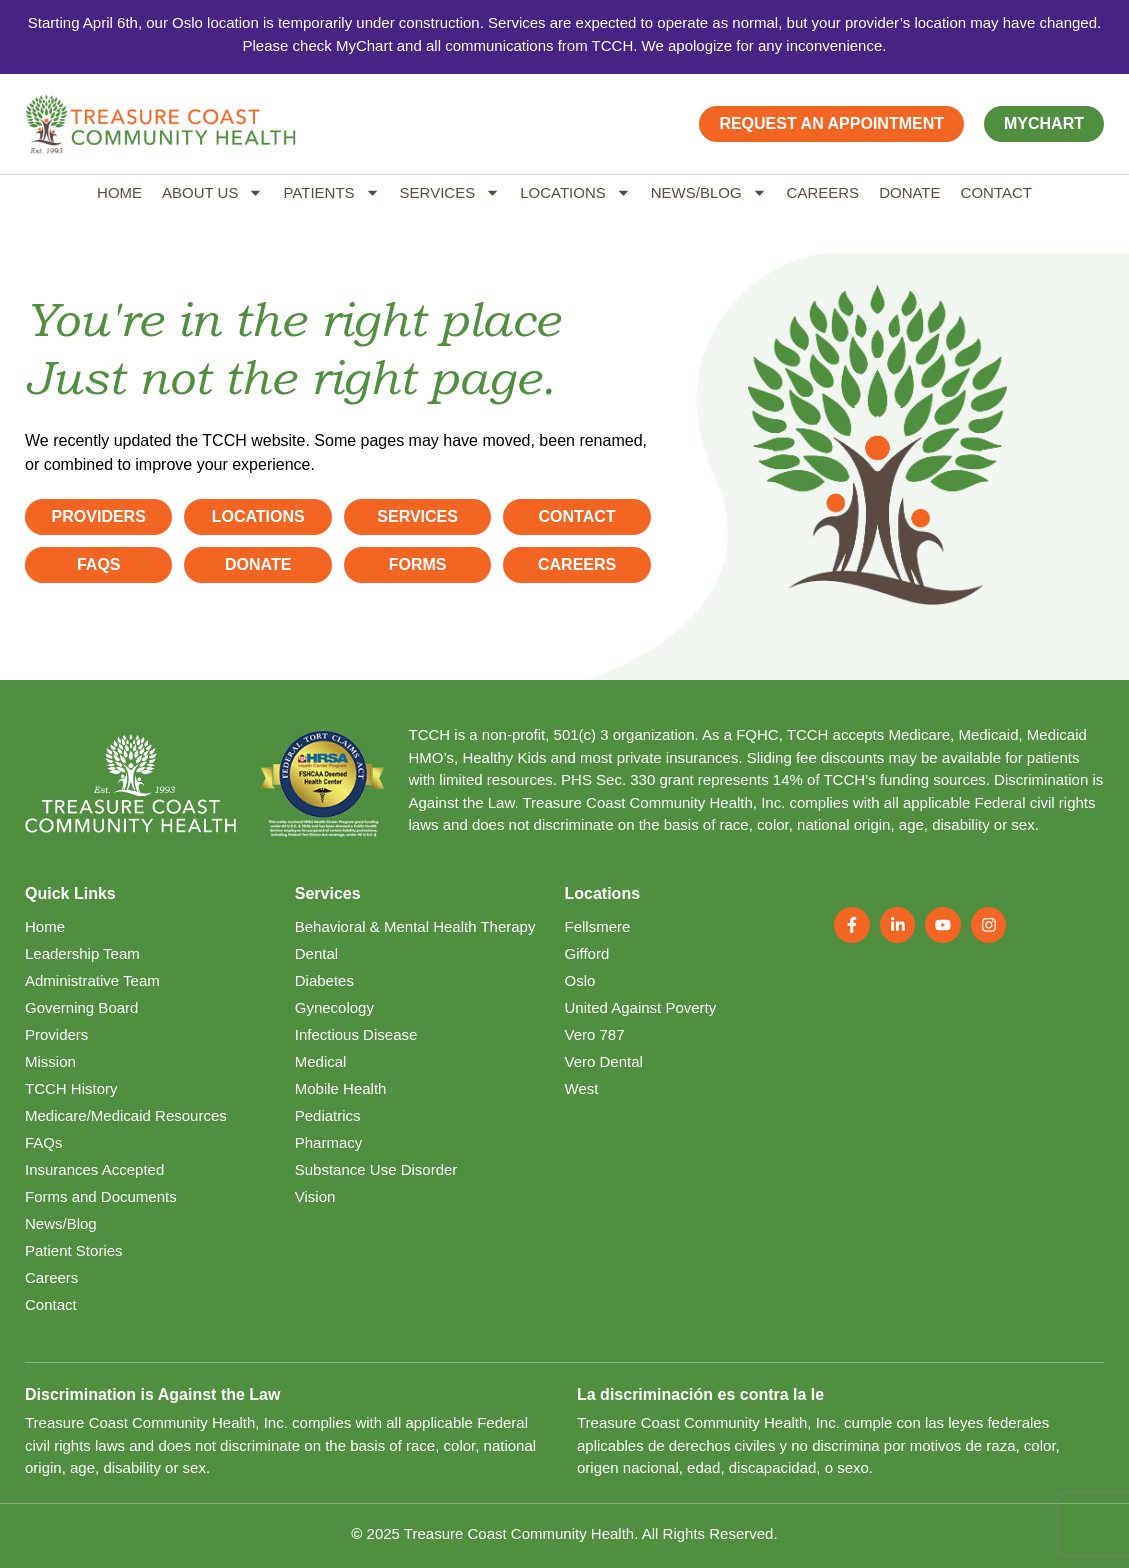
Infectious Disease (356, 1034)
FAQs (44, 1142)
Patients (331, 192)
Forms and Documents (101, 1196)
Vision (315, 1196)
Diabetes (324, 980)
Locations (575, 192)
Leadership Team (82, 953)
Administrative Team (92, 980)
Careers (823, 192)
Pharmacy (329, 1142)
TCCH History (71, 1088)
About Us (212, 192)
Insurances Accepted (94, 1169)
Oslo (580, 980)
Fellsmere (598, 926)
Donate (909, 192)
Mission (50, 1061)
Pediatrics (328, 1115)
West (582, 1088)
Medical (321, 1061)
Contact (996, 192)
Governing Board (81, 1007)
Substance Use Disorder (376, 1169)
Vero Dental (604, 1061)
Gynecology (334, 1007)
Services (450, 192)
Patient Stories (74, 1250)
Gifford (587, 953)
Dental (316, 953)
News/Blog (709, 192)
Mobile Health (341, 1088)
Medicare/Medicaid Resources (126, 1115)
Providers (56, 1034)
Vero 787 (595, 1034)
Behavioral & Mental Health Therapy (415, 926)
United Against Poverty (641, 1007)
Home (119, 192)
